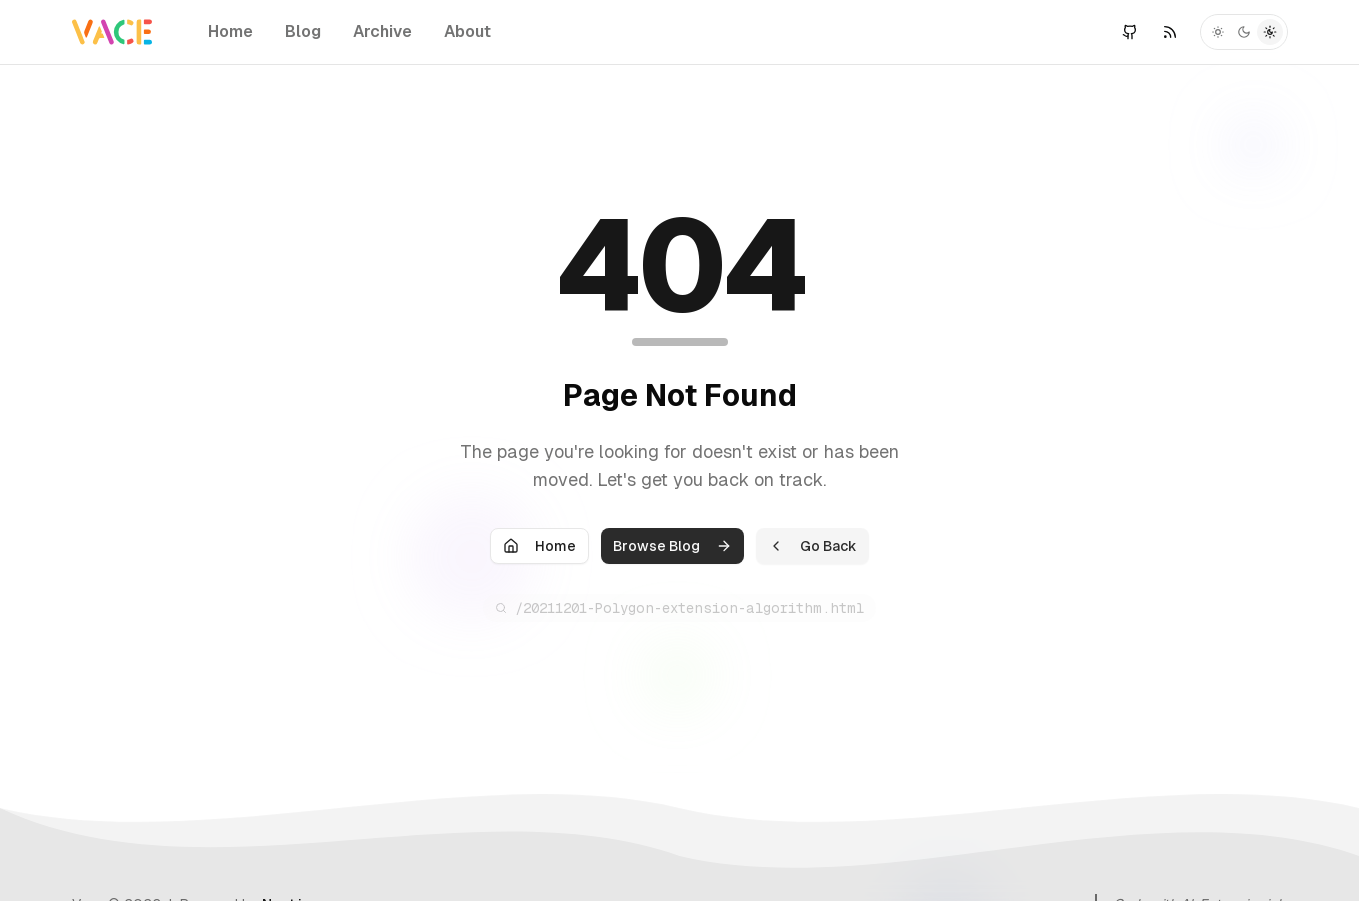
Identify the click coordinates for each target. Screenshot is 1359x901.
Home (230, 31)
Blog (303, 31)
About (467, 31)
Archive (382, 31)
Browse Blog (672, 548)
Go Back (812, 548)
